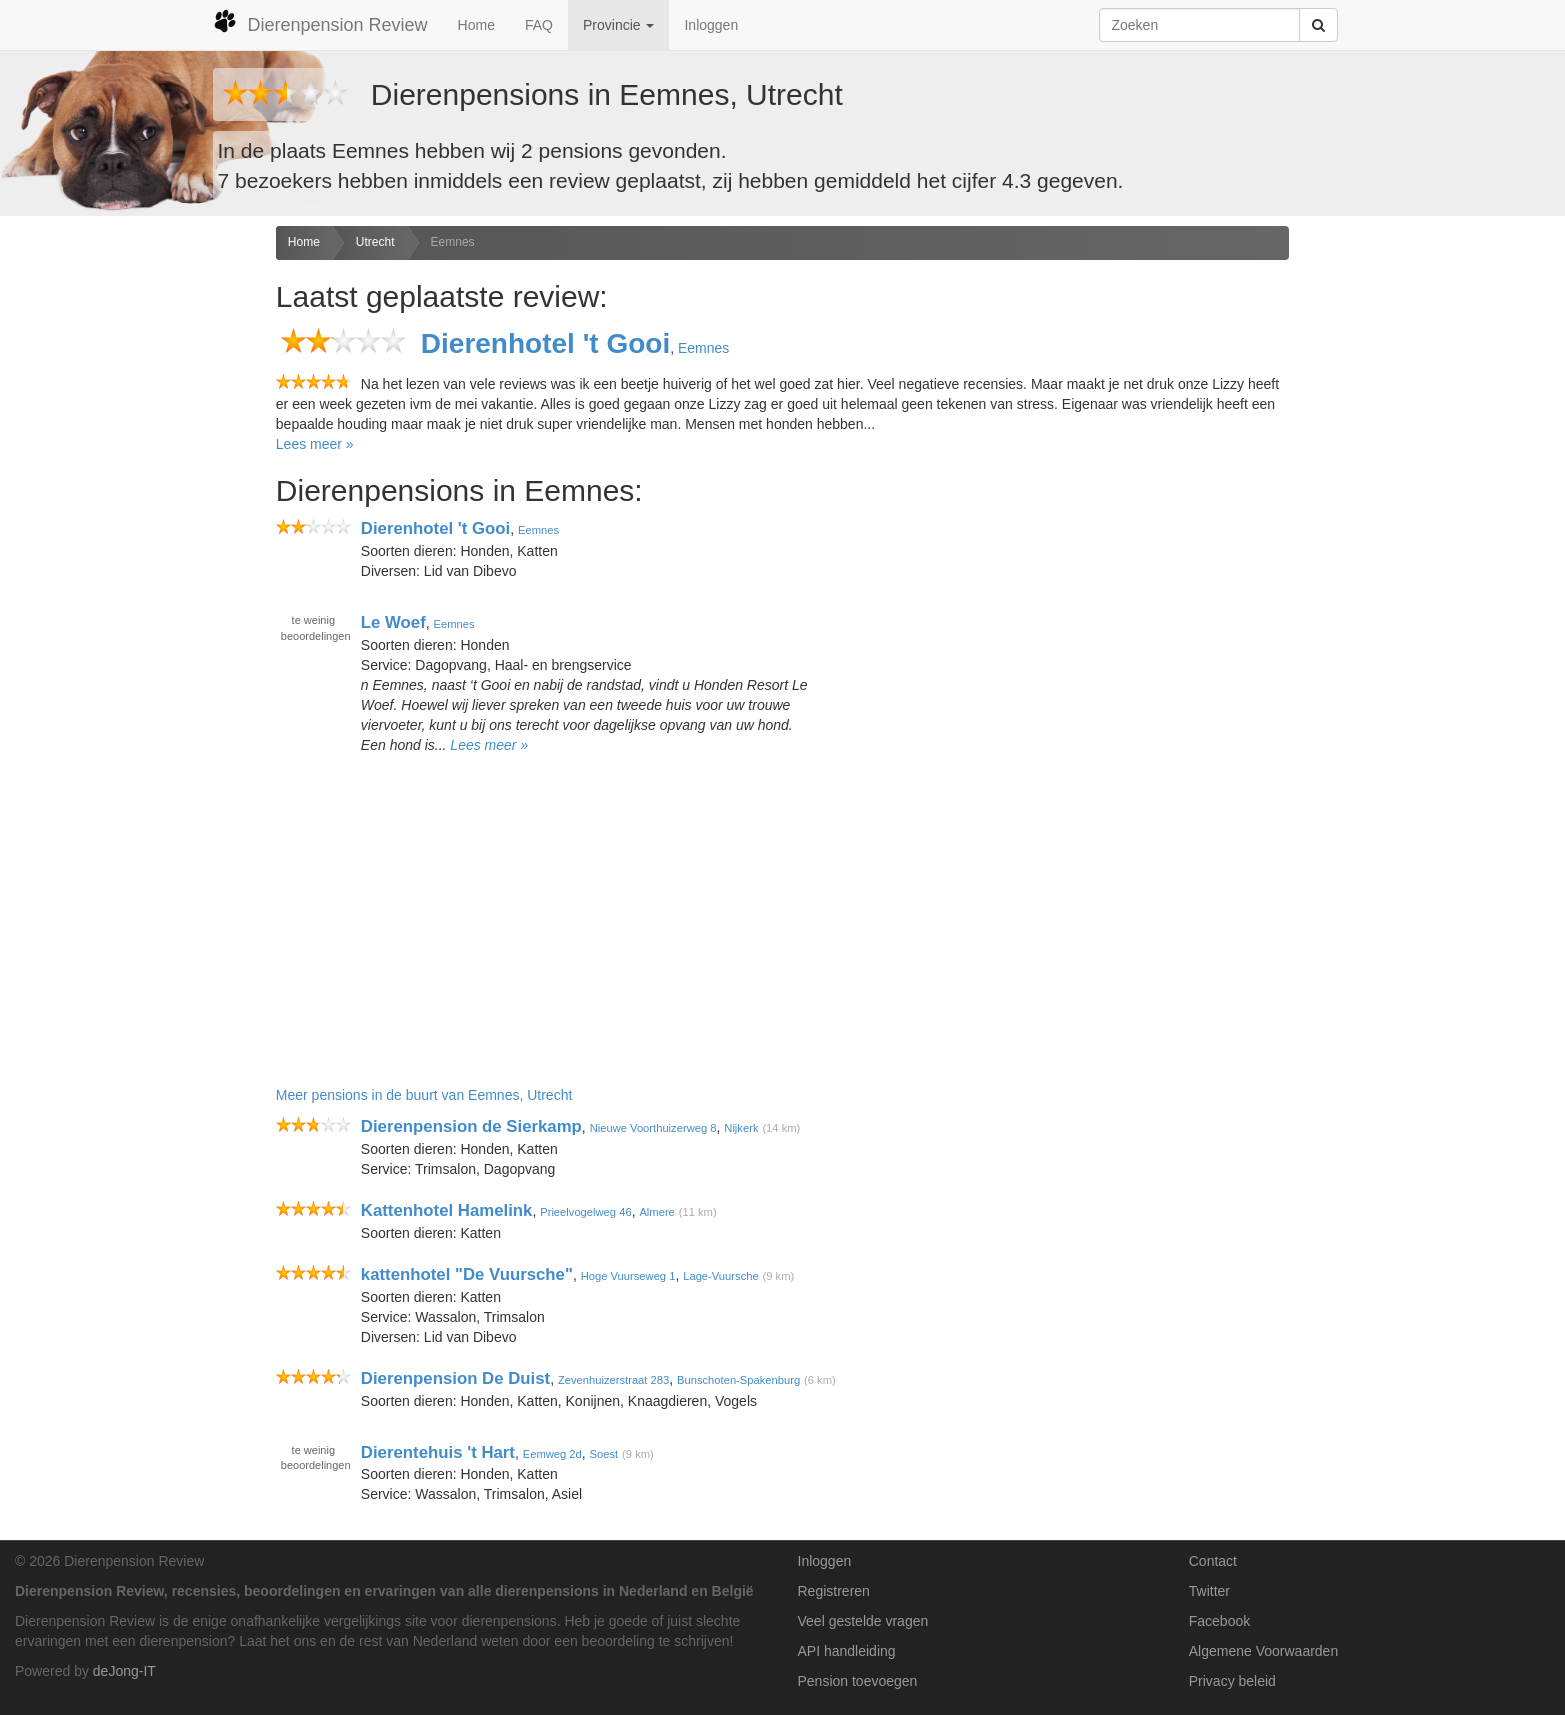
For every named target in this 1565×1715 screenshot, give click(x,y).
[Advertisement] (130, 541)
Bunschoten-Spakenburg (738, 1380)
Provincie (618, 25)
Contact (1213, 1561)
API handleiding (847, 1651)
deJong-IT (124, 1671)
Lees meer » (315, 444)
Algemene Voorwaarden (1263, 1651)
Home (476, 25)
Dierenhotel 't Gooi (545, 343)
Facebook (1219, 1621)
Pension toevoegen (858, 1681)
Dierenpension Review (320, 22)
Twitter (1209, 1591)
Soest (604, 1453)
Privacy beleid (1232, 1681)
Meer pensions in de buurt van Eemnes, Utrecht (424, 1095)
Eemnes (453, 242)
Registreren (834, 1591)
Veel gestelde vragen (863, 1621)
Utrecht (375, 242)
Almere (656, 1212)
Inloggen (711, 25)
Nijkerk (741, 1128)
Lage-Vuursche (720, 1276)
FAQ (539, 25)
